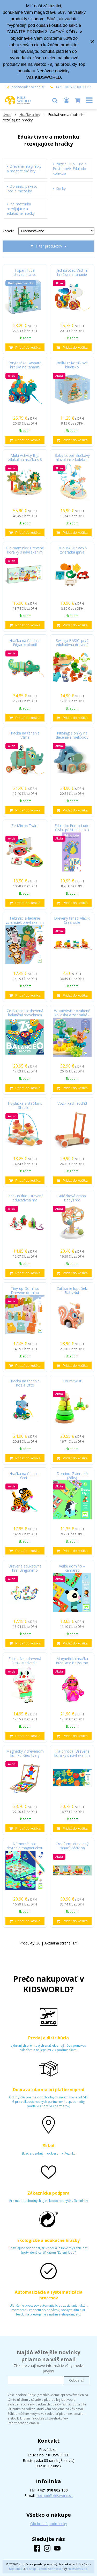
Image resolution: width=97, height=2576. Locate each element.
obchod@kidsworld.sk (28, 87)
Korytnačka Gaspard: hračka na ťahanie (25, 365)
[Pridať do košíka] (24, 347)
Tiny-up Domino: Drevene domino (25, 1290)
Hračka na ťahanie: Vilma (24, 735)
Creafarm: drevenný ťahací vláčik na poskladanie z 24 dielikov (72, 1848)
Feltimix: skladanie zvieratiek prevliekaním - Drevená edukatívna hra (25, 922)
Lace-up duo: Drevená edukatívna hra (24, 1198)
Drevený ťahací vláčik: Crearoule (72, 920)
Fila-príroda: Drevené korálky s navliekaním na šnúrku (72, 1755)
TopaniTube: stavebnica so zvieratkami (24, 274)
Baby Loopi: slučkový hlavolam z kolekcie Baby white (72, 459)
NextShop (16, 2569)
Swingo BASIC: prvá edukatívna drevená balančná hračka (72, 645)
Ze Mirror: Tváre (25, 826)
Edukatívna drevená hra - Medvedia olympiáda (25, 1663)
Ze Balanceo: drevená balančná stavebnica (25, 1013)
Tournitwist (72, 1381)
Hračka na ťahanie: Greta (24, 1476)
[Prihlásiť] (66, 100)
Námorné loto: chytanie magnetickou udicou (24, 1848)
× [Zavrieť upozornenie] (92, 41)
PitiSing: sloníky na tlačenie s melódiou (72, 735)
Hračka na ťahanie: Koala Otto (24, 1383)
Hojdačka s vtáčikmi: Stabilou (25, 1105)
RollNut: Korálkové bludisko (72, 365)
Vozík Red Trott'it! (72, 1103)
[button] (54, 100)
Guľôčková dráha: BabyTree (72, 1198)
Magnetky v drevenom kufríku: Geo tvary (25, 1753)
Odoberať (76, 2380)
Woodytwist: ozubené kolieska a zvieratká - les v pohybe (72, 1015)
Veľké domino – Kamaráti (72, 1568)
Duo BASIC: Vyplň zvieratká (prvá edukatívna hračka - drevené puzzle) (72, 552)
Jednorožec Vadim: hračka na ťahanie (72, 272)
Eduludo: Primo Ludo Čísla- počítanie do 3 (72, 828)
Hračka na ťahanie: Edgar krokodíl (24, 643)
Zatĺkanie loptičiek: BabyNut (72, 1290)
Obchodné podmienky (48, 2523)
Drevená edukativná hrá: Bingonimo (25, 1568)
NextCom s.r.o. (78, 2569)
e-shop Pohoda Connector (44, 2569)
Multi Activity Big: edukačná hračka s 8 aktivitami (25, 459)
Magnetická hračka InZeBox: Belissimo (72, 1661)
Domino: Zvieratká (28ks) (72, 1476)
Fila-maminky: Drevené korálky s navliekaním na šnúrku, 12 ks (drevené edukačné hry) (25, 552)
